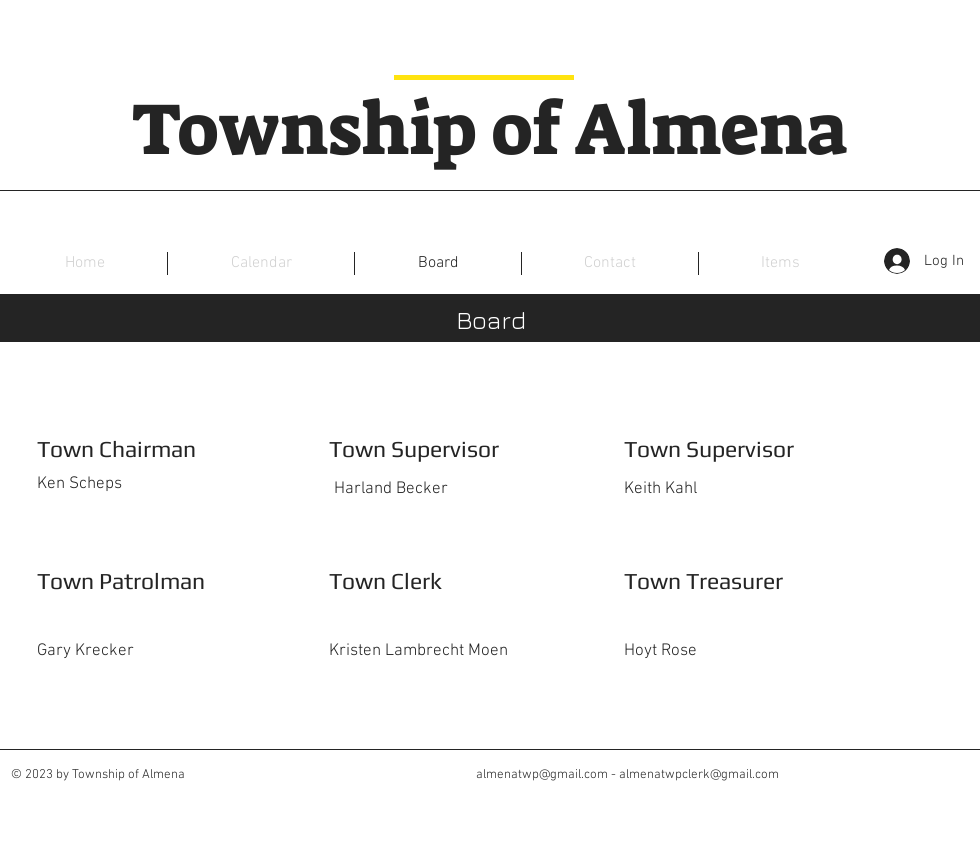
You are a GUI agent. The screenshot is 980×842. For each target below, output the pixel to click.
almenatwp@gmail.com (542, 775)
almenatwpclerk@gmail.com (699, 775)
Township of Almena (489, 129)
